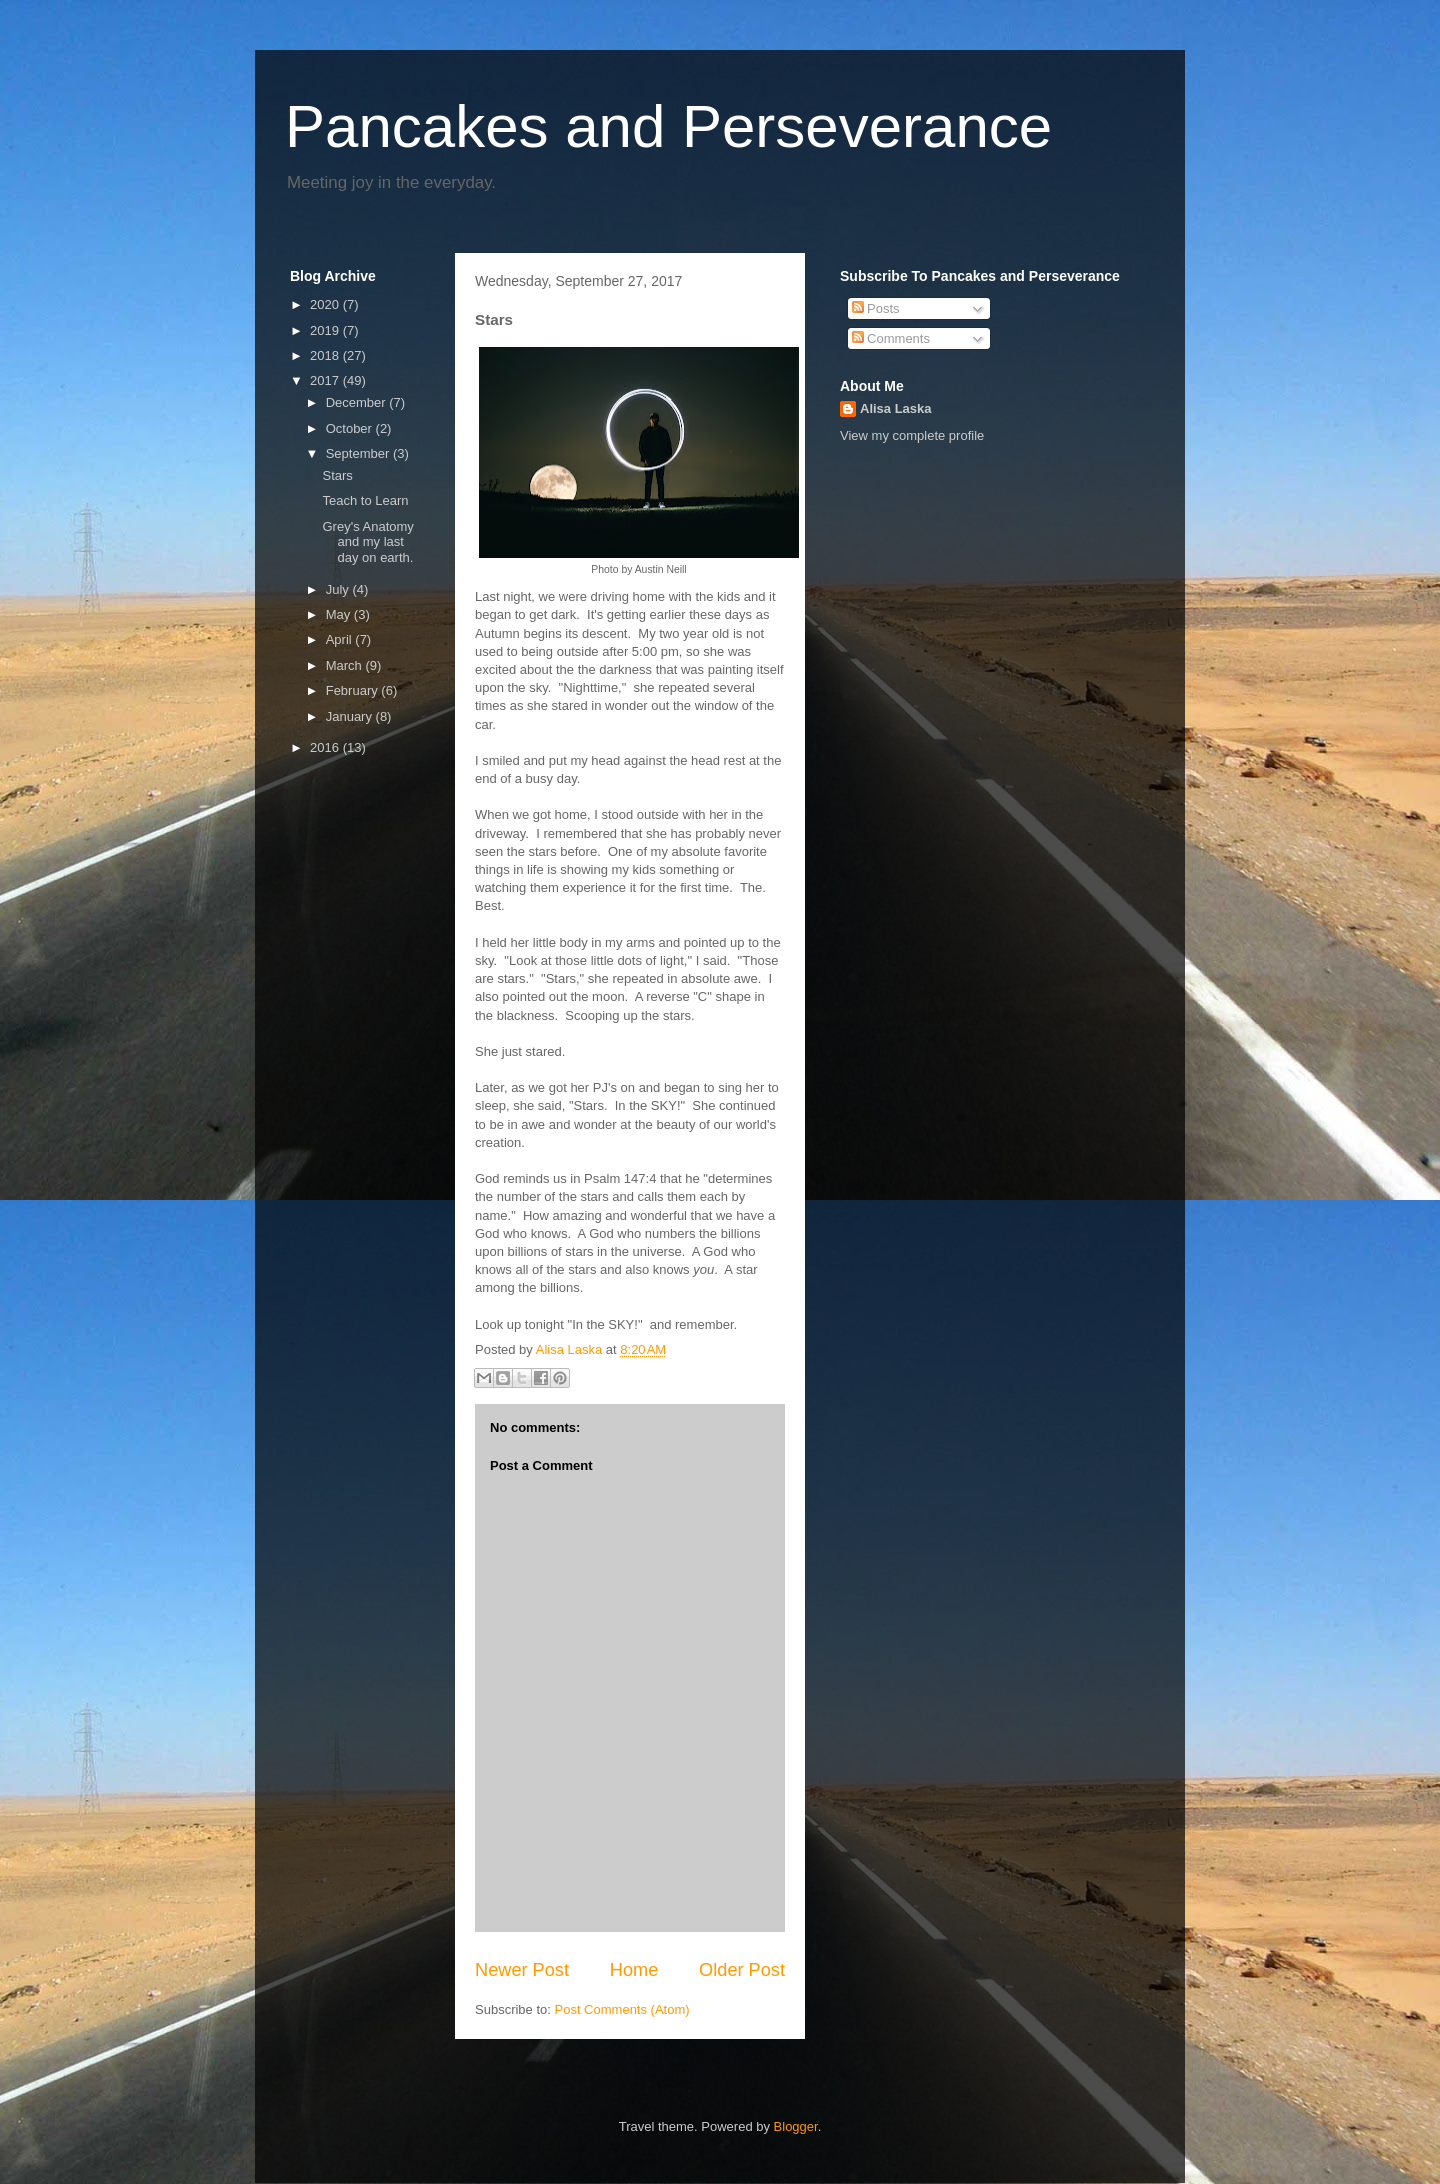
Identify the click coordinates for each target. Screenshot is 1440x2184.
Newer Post (522, 1970)
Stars (337, 475)
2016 (326, 747)
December (358, 402)
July (339, 589)
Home (634, 1970)
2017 (326, 380)
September (359, 453)
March (346, 665)
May (340, 614)
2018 (326, 355)
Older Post (742, 1970)
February (354, 690)
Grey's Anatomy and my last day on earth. (367, 542)
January (351, 716)
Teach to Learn (365, 500)
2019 (326, 330)
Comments (891, 338)
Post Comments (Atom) (622, 2009)
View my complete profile (912, 435)
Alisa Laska (896, 408)
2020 (326, 304)
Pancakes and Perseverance (668, 126)
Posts (876, 308)
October (351, 428)
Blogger (796, 2126)
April (341, 639)
